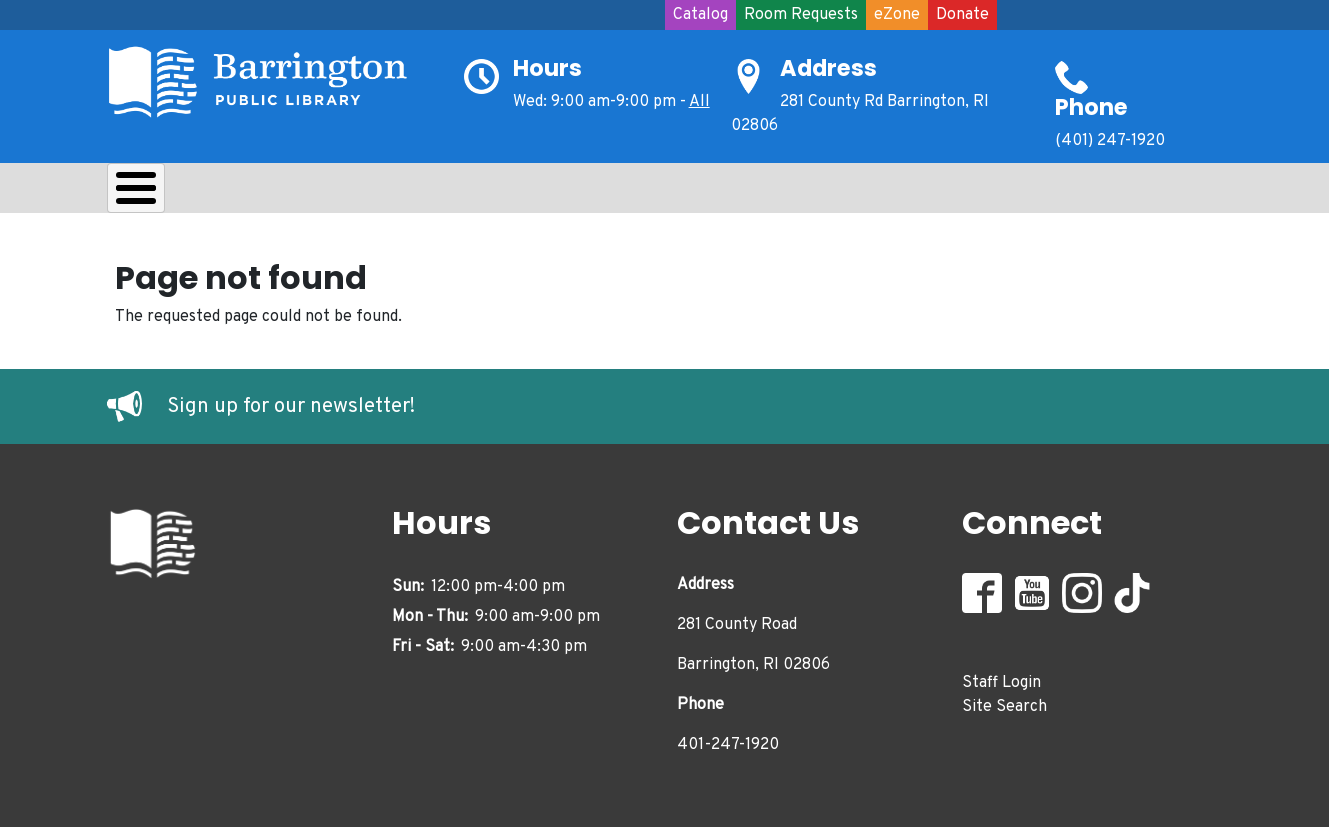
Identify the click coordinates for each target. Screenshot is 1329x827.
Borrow (264, 193)
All (699, 102)
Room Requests (801, 15)
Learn (370, 193)
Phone (1091, 107)
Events (763, 193)
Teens (555, 193)
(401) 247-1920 (1110, 141)
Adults (657, 193)
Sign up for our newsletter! (291, 402)
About (157, 193)
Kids (463, 193)
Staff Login (1001, 677)
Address (828, 68)
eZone (897, 15)
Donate (962, 15)
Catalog (700, 15)
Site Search (1004, 701)
